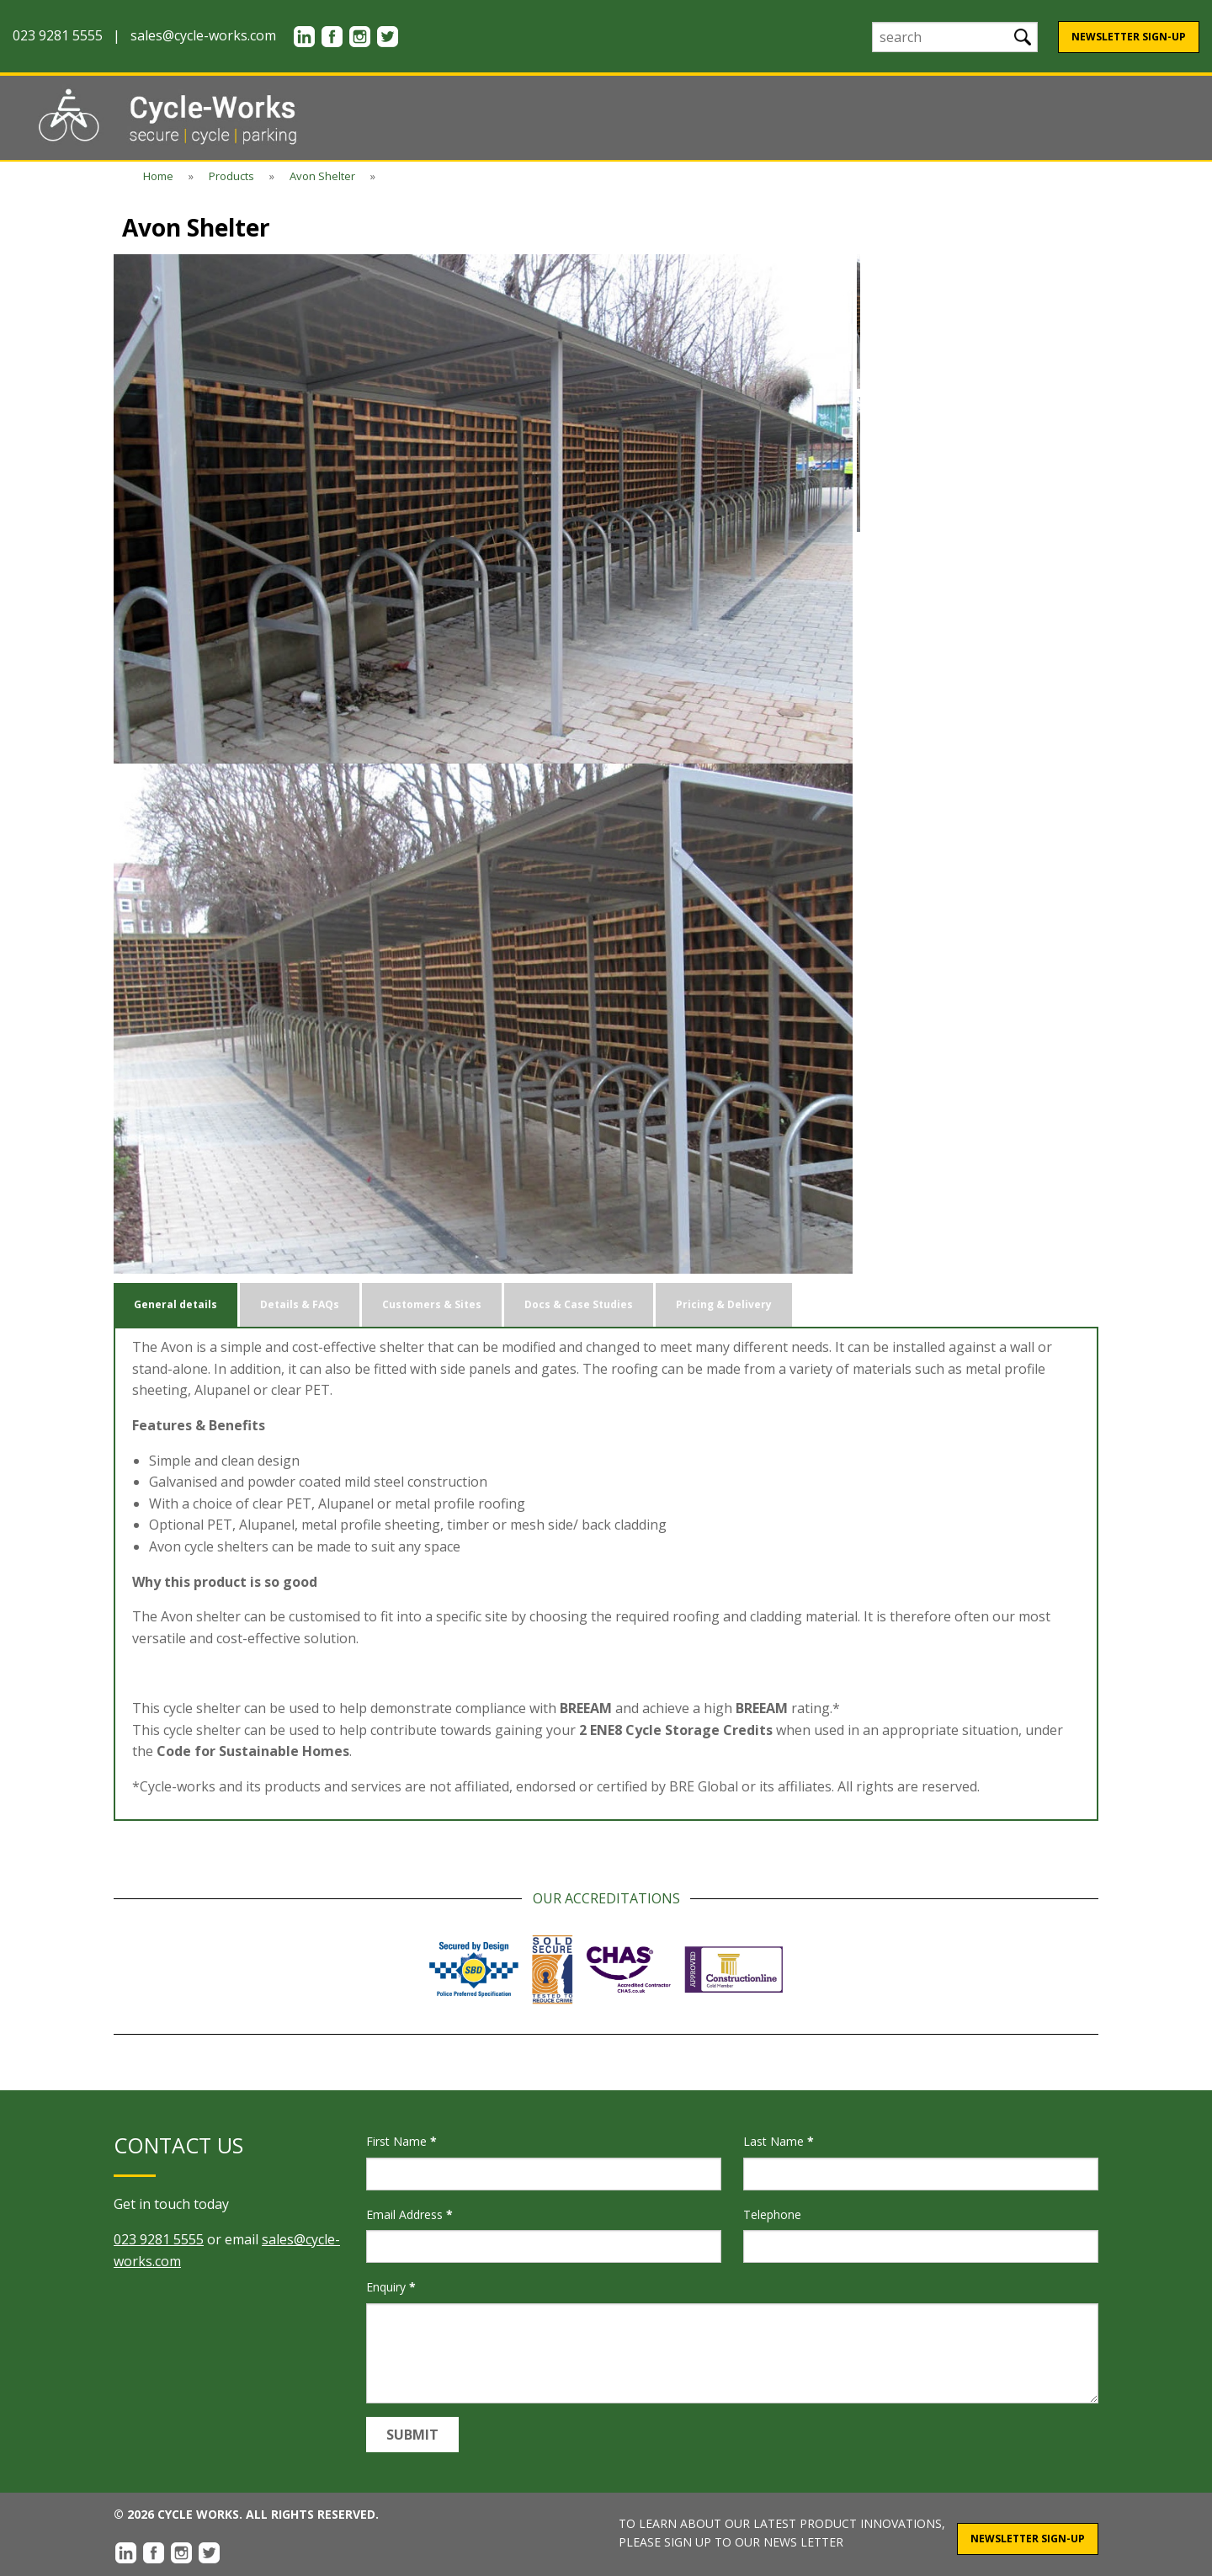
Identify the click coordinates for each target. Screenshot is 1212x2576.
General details (175, 1304)
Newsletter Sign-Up (1128, 36)
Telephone (772, 2214)
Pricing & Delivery (724, 1304)
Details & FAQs (299, 1304)
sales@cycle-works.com (203, 35)
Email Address (409, 2214)
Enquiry (391, 2287)
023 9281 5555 (159, 2239)
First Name (401, 2141)
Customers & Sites (431, 1304)
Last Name (778, 2141)
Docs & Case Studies (578, 1304)
